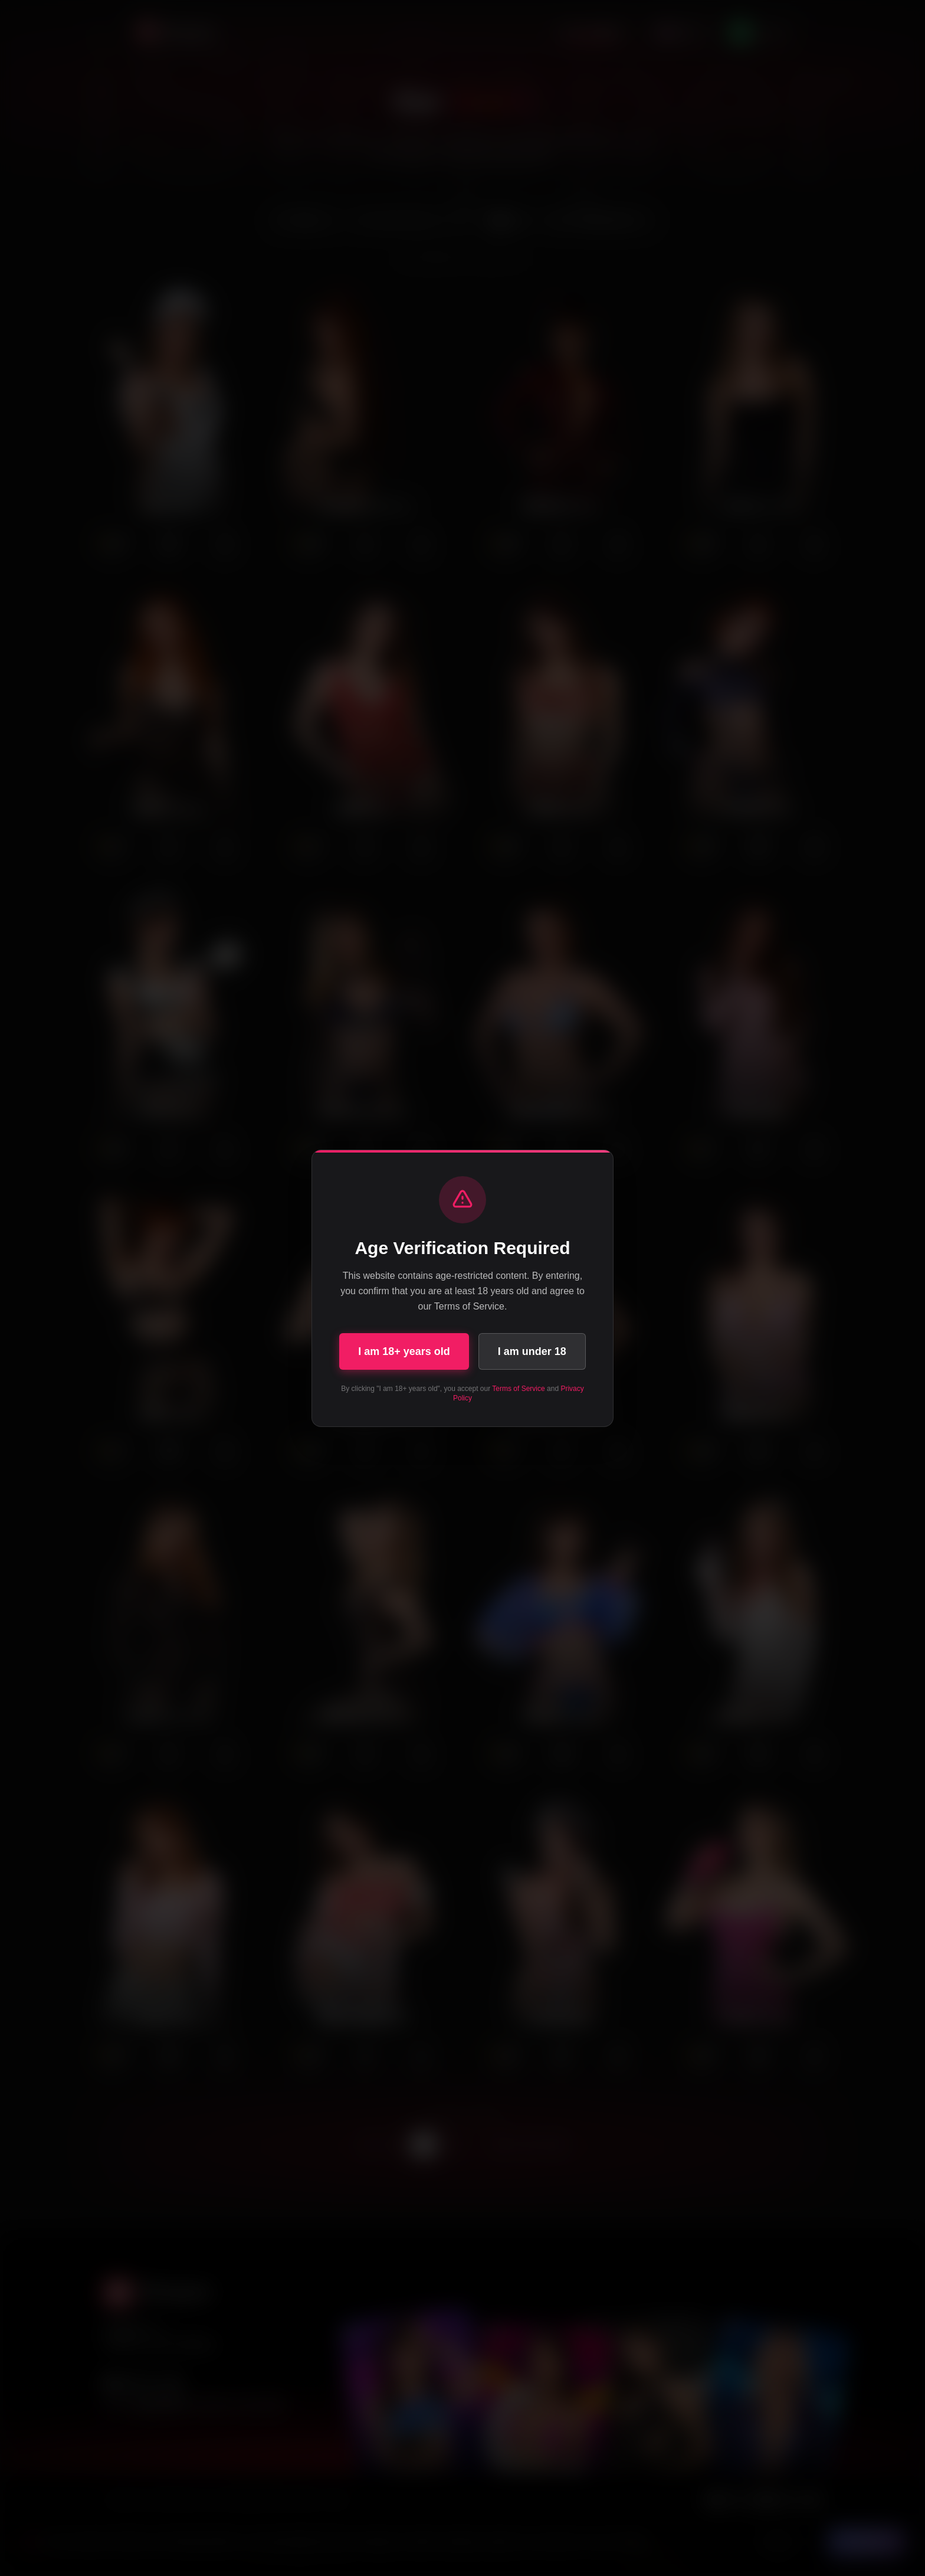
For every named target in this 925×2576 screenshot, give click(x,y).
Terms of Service (518, 1388)
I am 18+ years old (404, 1351)
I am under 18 (532, 1351)
